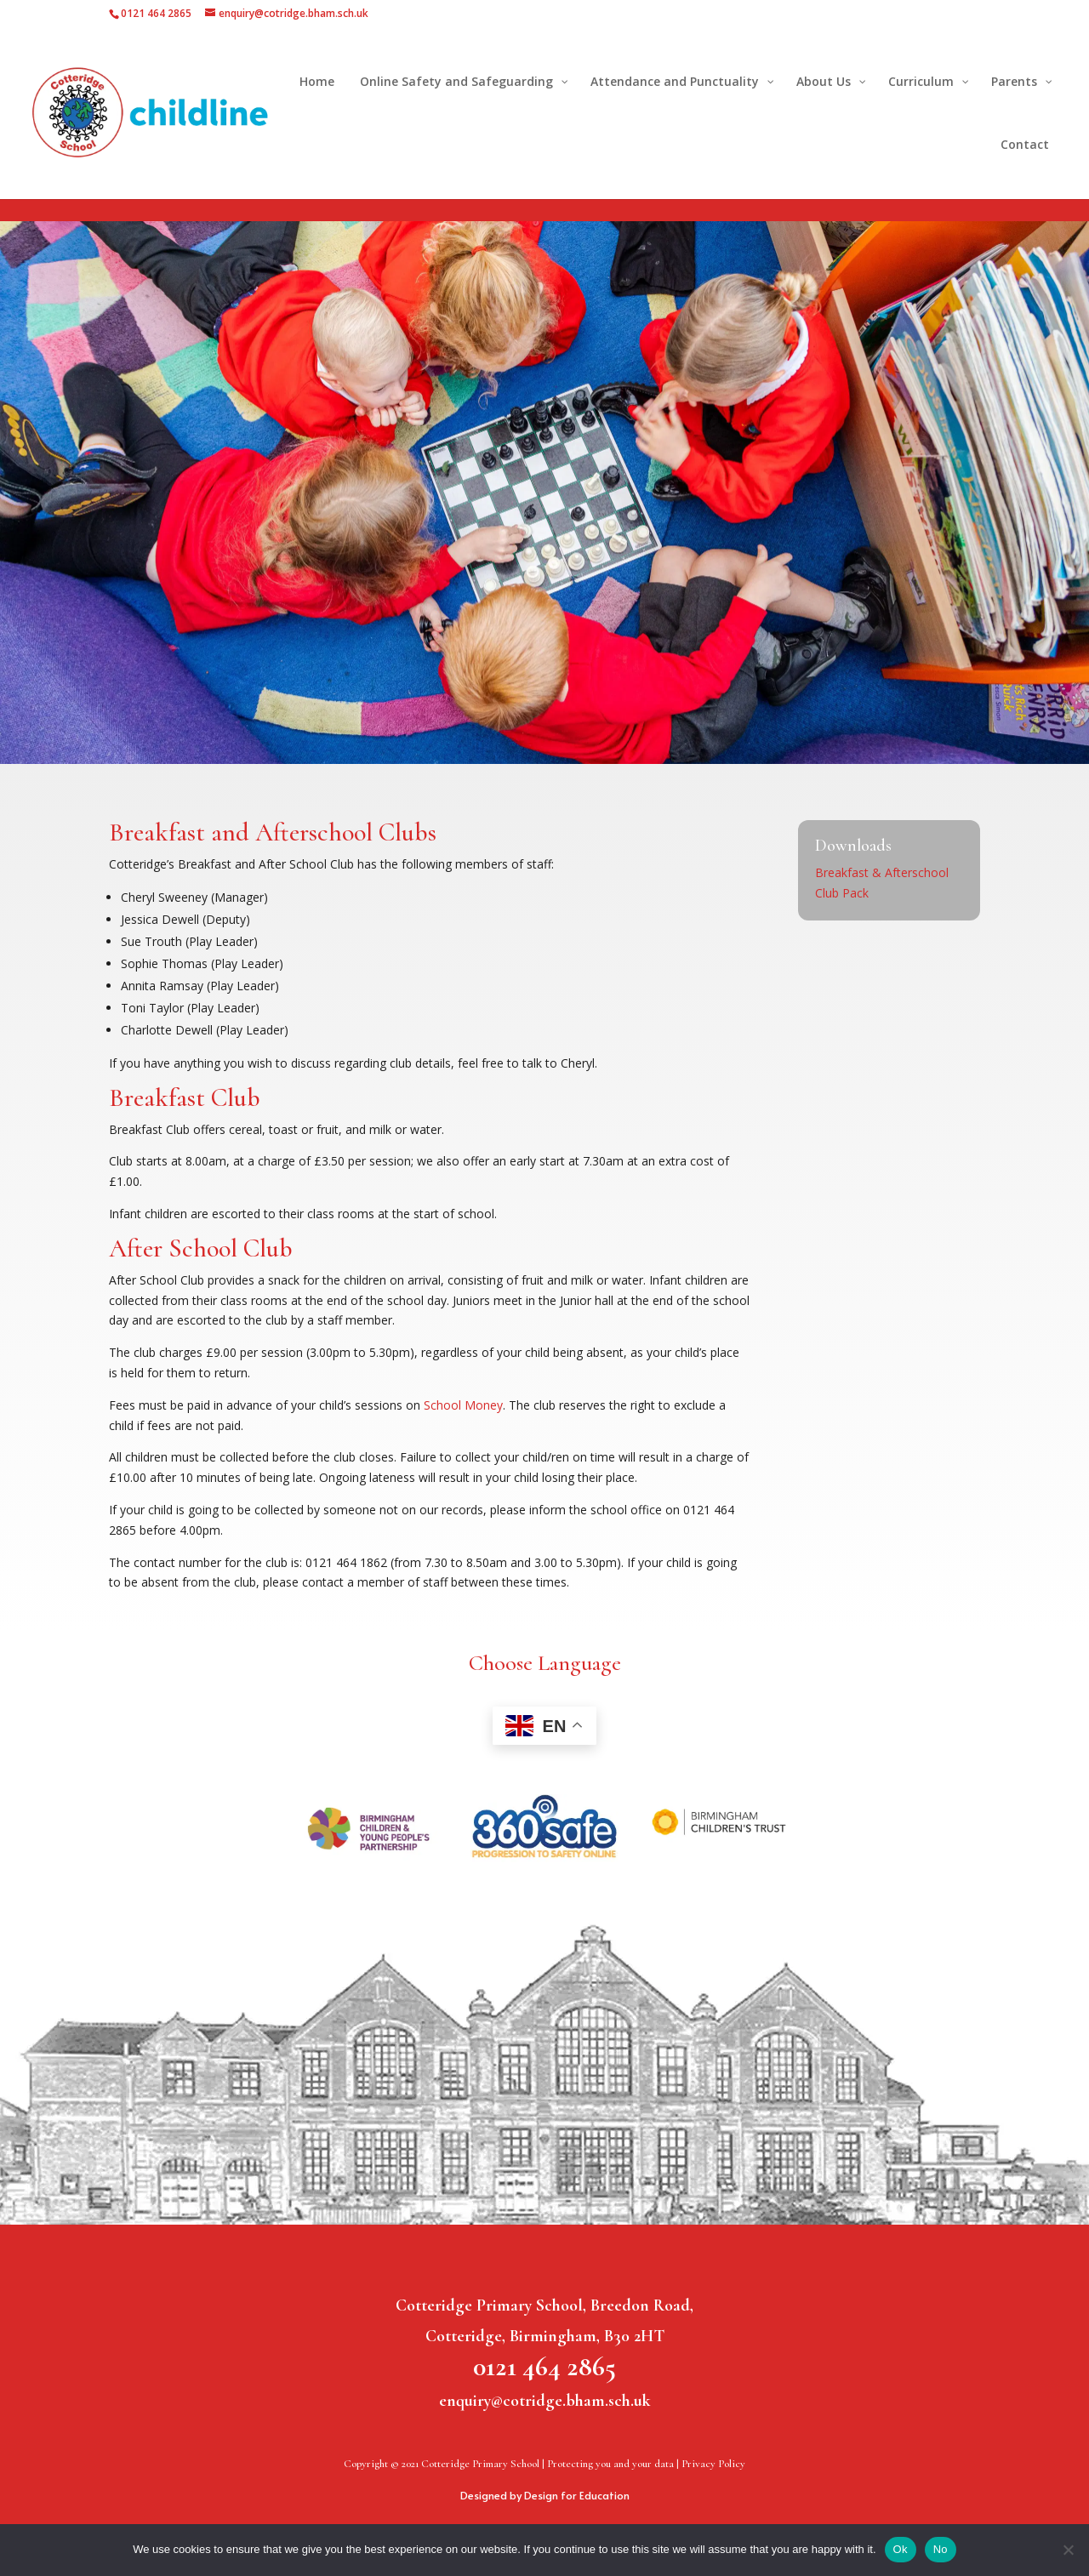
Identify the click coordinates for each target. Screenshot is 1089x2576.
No (940, 2549)
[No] (1067, 2549)
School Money (463, 1405)
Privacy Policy (713, 2464)
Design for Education (577, 2495)
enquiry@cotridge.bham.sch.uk (545, 2401)
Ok (900, 2549)
